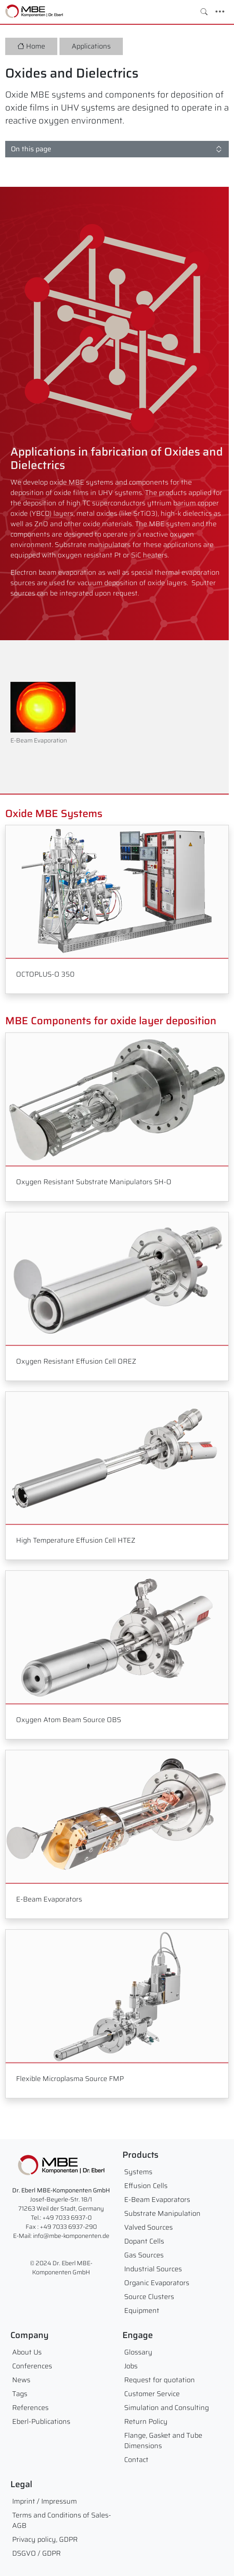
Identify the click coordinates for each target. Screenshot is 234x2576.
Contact (136, 2459)
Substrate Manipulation (162, 2213)
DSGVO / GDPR (36, 2553)
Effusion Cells (146, 2185)
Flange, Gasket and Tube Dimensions (163, 2440)
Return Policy (146, 2421)
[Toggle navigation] (220, 11)
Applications (91, 46)
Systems (138, 2171)
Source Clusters (149, 2296)
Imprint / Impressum (44, 2501)
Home (31, 46)
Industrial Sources (153, 2268)
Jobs (131, 2366)
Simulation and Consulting (166, 2407)
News (21, 2379)
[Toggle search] (204, 12)
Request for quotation (159, 2379)
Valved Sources (148, 2227)
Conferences (32, 2366)
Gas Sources (144, 2255)
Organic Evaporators (156, 2282)
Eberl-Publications (41, 2421)
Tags (19, 2393)
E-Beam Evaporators (157, 2199)
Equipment (141, 2310)
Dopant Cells (144, 2241)
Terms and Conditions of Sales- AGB (61, 2520)
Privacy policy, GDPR (45, 2539)
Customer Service (152, 2393)
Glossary (138, 2352)
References (30, 2407)
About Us (27, 2352)
